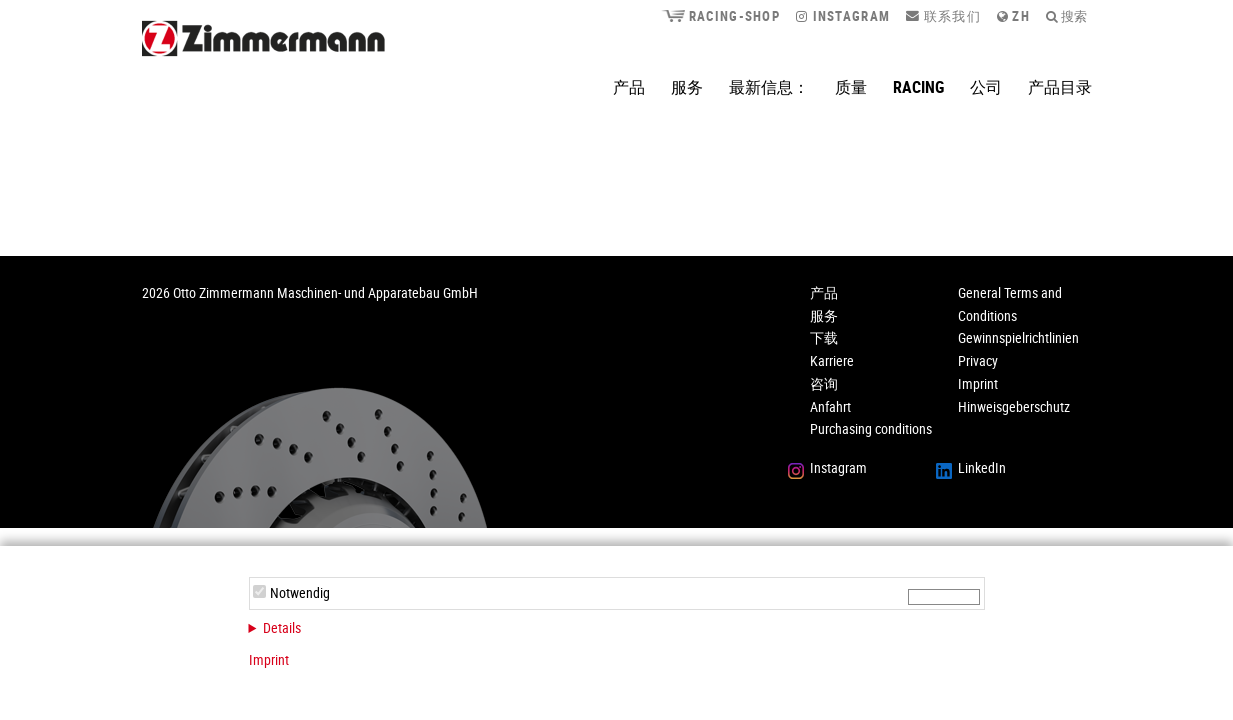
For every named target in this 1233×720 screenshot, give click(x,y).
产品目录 (1060, 87)
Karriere (832, 360)
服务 (687, 87)
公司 (986, 87)
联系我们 (943, 16)
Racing (918, 87)
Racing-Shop (720, 16)
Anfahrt (830, 406)
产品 (629, 87)
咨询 (824, 383)
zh (1013, 16)
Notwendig (300, 592)
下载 (824, 337)
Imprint (269, 659)
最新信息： (769, 87)
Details (282, 627)
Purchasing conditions (871, 428)
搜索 (1066, 16)
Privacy (978, 360)
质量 (851, 87)
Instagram (843, 16)
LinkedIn (982, 467)
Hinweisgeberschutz (1014, 406)
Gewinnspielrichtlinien (1018, 337)
